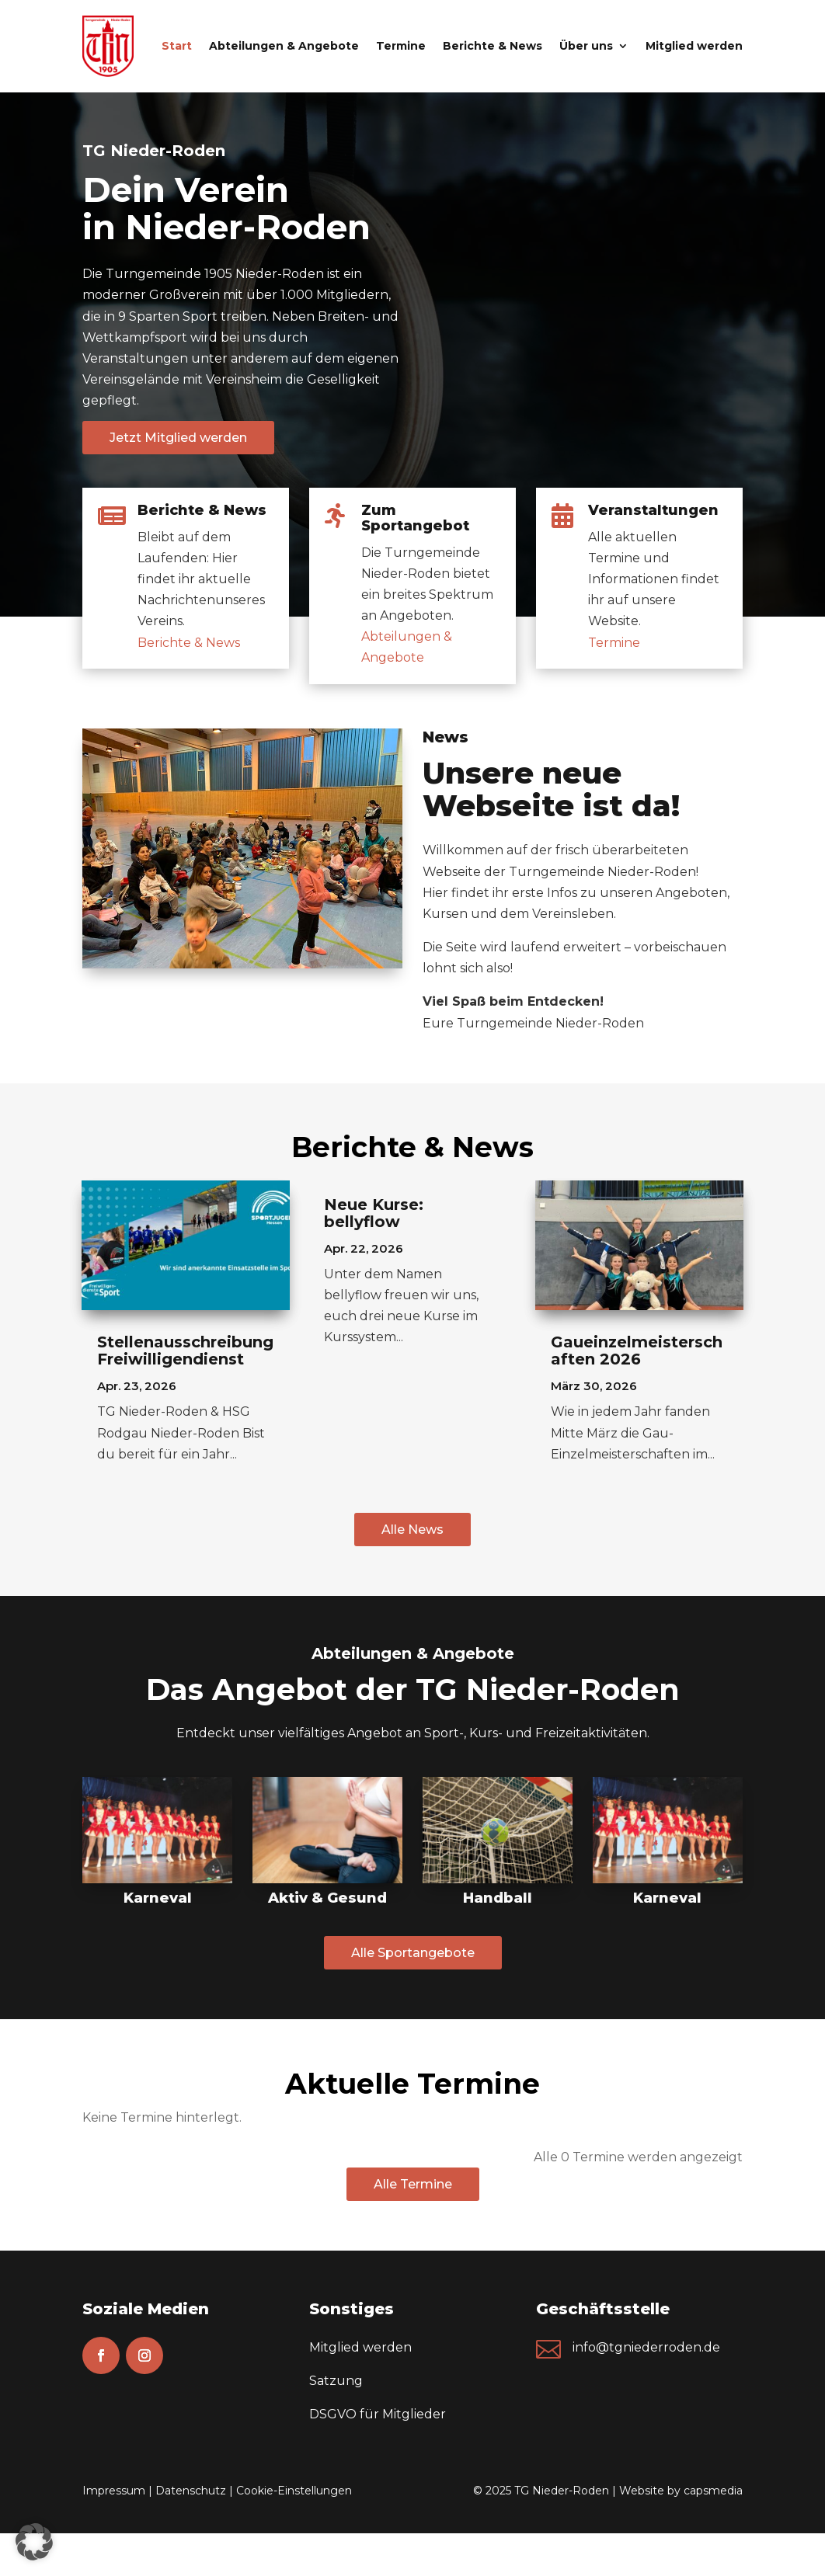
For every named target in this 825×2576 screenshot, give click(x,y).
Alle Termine (413, 2184)
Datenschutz (190, 2491)
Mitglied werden (694, 46)
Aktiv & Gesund (327, 1898)
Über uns (586, 46)
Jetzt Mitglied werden (178, 437)
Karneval (158, 1898)
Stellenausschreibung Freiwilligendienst (185, 1350)
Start (177, 46)
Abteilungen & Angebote (284, 46)
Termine (401, 46)
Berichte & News (492, 46)
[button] (34, 2542)
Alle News (412, 1529)
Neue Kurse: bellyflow (373, 1213)
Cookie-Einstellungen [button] (294, 2491)
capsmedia (713, 2491)
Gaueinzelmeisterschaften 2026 (636, 1350)
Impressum (113, 2491)
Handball (497, 1898)
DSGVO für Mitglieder (377, 2414)
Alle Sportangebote (413, 1952)
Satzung (336, 2380)
